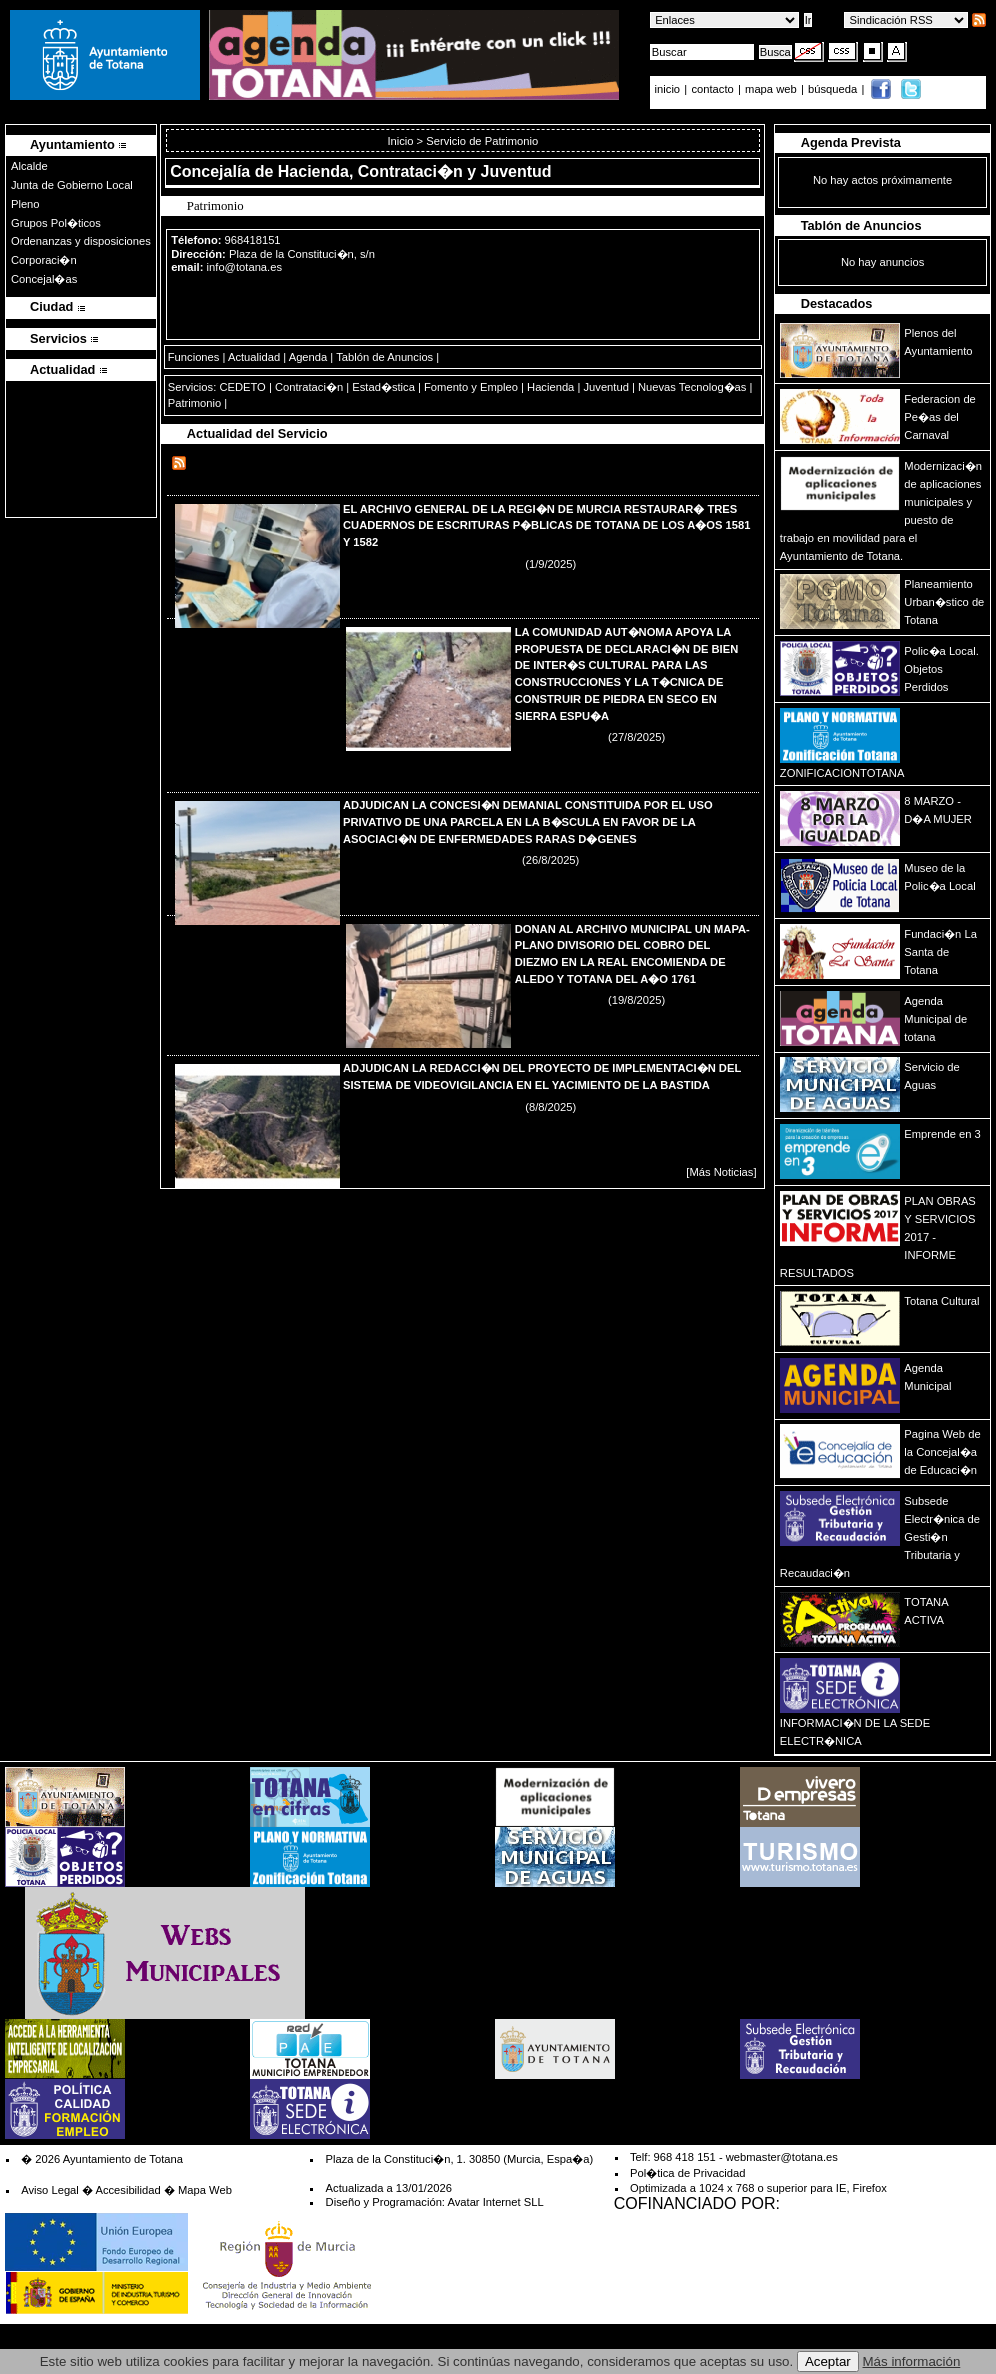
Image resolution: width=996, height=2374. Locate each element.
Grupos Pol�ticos (56, 223)
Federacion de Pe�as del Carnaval (940, 417)
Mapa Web (205, 2190)
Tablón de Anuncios (384, 357)
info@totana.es (244, 267)
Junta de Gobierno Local (72, 185)
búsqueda (834, 89)
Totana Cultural (941, 1301)
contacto (712, 89)
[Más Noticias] (721, 1172)
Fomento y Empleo (471, 387)
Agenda (308, 357)
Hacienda (550, 387)
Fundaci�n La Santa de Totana (940, 952)
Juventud (605, 387)
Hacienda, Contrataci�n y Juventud (415, 171)
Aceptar (828, 2361)
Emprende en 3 (942, 1134)
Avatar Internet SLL (495, 2202)
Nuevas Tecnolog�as (692, 387)
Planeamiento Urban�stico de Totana (944, 602)
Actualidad (254, 357)
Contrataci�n (309, 387)
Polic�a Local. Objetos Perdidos (941, 669)
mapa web (772, 89)
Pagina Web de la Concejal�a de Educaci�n (942, 1452)
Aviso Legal (50, 2190)
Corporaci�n (44, 260)
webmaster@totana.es (782, 2157)
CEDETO (242, 387)
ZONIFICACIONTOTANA (842, 773)
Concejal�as (44, 279)
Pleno (25, 204)
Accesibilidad (127, 2190)
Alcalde (29, 166)
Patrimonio (194, 403)
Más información (912, 2361)
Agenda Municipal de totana (935, 1019)
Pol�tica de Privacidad (687, 2173)
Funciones (194, 357)
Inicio (401, 141)
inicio (669, 89)
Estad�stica (383, 387)
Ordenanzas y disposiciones (81, 241)
